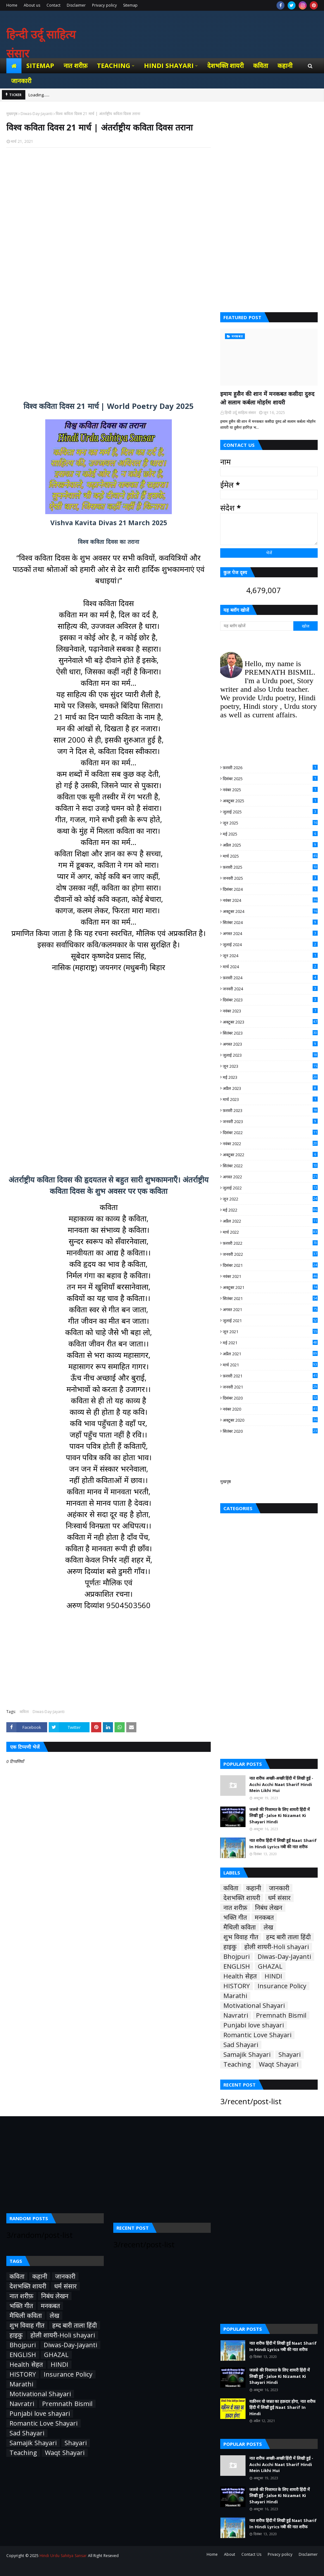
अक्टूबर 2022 (270, 1154)
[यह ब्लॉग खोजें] (256, 626)
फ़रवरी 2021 (270, 1376)
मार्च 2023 (270, 1099)
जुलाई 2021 (270, 1320)
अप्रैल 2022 (270, 1221)
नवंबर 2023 (270, 1011)
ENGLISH (236, 1966)
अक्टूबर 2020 (270, 1420)
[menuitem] (14, 65)
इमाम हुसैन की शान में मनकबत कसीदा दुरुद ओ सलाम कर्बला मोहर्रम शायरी (267, 398)
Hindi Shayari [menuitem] (169, 65)
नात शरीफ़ (235, 1908)
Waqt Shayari (278, 2064)
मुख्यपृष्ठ (11, 113)
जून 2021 (270, 1331)
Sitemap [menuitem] (40, 65)
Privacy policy (104, 5)
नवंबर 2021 (270, 1276)
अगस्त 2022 (270, 1177)
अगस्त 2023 (270, 1044)
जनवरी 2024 (270, 989)
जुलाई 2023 (270, 1055)
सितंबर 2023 (270, 1033)
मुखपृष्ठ (225, 1481)
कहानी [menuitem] (284, 65)
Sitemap (130, 5)
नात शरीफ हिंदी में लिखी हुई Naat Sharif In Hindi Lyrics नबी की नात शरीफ (283, 1844)
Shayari (289, 2054)
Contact (53, 5)
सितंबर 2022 (270, 1166)
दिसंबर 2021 (270, 1265)
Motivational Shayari (254, 2006)
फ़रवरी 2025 (270, 867)
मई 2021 (270, 1343)
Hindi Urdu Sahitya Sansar (63, 2555)
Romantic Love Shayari (257, 2035)
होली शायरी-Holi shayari (276, 1947)
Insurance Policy (282, 1986)
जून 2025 (270, 823)
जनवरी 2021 (270, 1387)
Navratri (235, 2015)
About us (32, 5)
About (229, 2554)
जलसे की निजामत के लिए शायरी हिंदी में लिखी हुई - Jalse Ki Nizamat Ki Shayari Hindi (279, 1816)
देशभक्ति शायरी (241, 1898)
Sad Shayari (240, 2045)
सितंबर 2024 (270, 922)
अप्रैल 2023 (270, 1088)
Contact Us (251, 2554)
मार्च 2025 (270, 856)
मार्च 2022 (270, 1232)
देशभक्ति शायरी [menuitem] (225, 65)
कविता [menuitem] (260, 65)
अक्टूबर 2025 (270, 801)
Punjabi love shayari (253, 2025)
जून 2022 (270, 1199)
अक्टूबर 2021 (270, 1287)
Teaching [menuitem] (113, 65)
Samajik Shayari (247, 2054)
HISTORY (236, 1986)
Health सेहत (240, 1976)
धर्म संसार (279, 1898)
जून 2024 (270, 955)
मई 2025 (270, 834)
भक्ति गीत (235, 1917)
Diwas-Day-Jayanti (37, 113)
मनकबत (264, 1917)
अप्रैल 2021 (270, 1354)
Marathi (235, 1996)
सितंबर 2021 (270, 1298)
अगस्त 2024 (270, 933)
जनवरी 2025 (270, 878)
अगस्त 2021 (270, 1309)
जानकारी (279, 1888)
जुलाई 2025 (270, 812)
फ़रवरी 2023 (270, 1110)
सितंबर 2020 (270, 1431)
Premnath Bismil (281, 2015)
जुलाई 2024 (270, 944)
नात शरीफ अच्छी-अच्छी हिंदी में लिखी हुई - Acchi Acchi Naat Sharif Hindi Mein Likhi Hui (281, 1784)
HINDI (273, 1976)
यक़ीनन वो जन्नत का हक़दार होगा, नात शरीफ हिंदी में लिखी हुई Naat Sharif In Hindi (282, 2407)
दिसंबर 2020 (270, 1398)
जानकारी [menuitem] (21, 80)
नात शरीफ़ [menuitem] (75, 65)
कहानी (253, 1888)
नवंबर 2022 (270, 1143)
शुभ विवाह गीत (240, 1937)
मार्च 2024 (270, 966)
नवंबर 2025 (270, 790)
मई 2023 (270, 1077)
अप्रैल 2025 (270, 845)
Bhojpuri (236, 1957)
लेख (268, 1927)
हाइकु (229, 1947)
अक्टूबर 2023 (270, 1022)
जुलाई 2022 (270, 1188)
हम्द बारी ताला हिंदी (288, 1937)
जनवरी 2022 (270, 1254)
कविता (24, 1711)
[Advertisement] (108, 225)
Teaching (237, 2064)
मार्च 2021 (270, 1365)
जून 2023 (270, 1066)
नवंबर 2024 (270, 900)
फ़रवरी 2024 (270, 978)
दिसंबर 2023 (270, 1000)
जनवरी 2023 (270, 1121)
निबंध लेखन (268, 1908)
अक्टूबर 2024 (270, 911)
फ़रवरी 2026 (270, 767)
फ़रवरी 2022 (270, 1243)
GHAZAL (270, 1966)
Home (11, 5)
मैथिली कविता (239, 1927)
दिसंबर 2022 (270, 1132)
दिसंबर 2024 (270, 889)
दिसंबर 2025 (270, 778)
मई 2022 (270, 1210)
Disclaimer (76, 5)
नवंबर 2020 (270, 1409)
